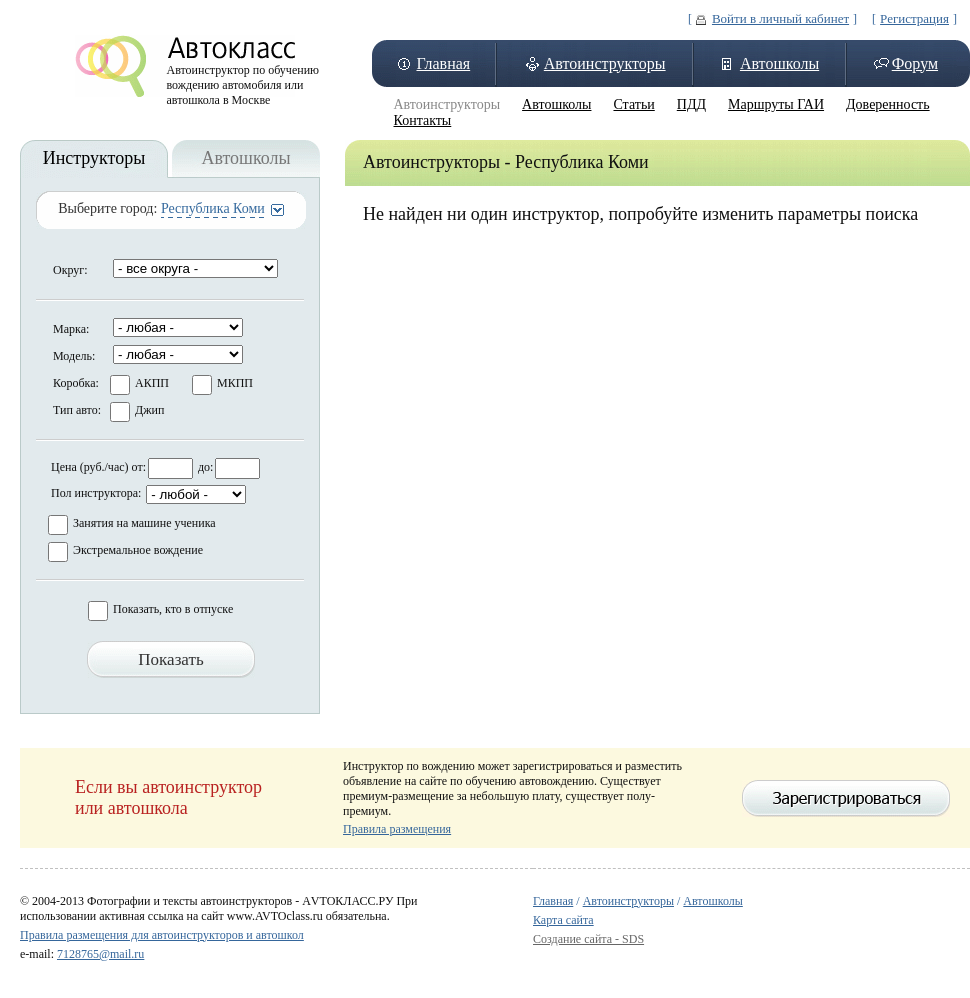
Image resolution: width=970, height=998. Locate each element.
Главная (443, 63)
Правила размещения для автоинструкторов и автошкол (162, 935)
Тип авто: (77, 410)
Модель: (74, 356)
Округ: (70, 270)
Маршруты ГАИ (776, 104)
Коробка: (76, 383)
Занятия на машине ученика (144, 523)
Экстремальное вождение (138, 550)
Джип (149, 410)
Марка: (71, 329)
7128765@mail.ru (100, 954)
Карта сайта (563, 920)
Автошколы (779, 63)
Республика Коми (213, 208)
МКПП (235, 383)
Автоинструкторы (605, 63)
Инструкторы (94, 158)
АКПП (152, 383)
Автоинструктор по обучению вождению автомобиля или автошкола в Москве (243, 80)
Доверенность (888, 104)
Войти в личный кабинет (780, 18)
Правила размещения (397, 829)
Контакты (423, 120)
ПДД (691, 104)
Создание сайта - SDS (588, 939)
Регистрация (914, 18)
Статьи (633, 104)
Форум (915, 63)
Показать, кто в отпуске (173, 609)
